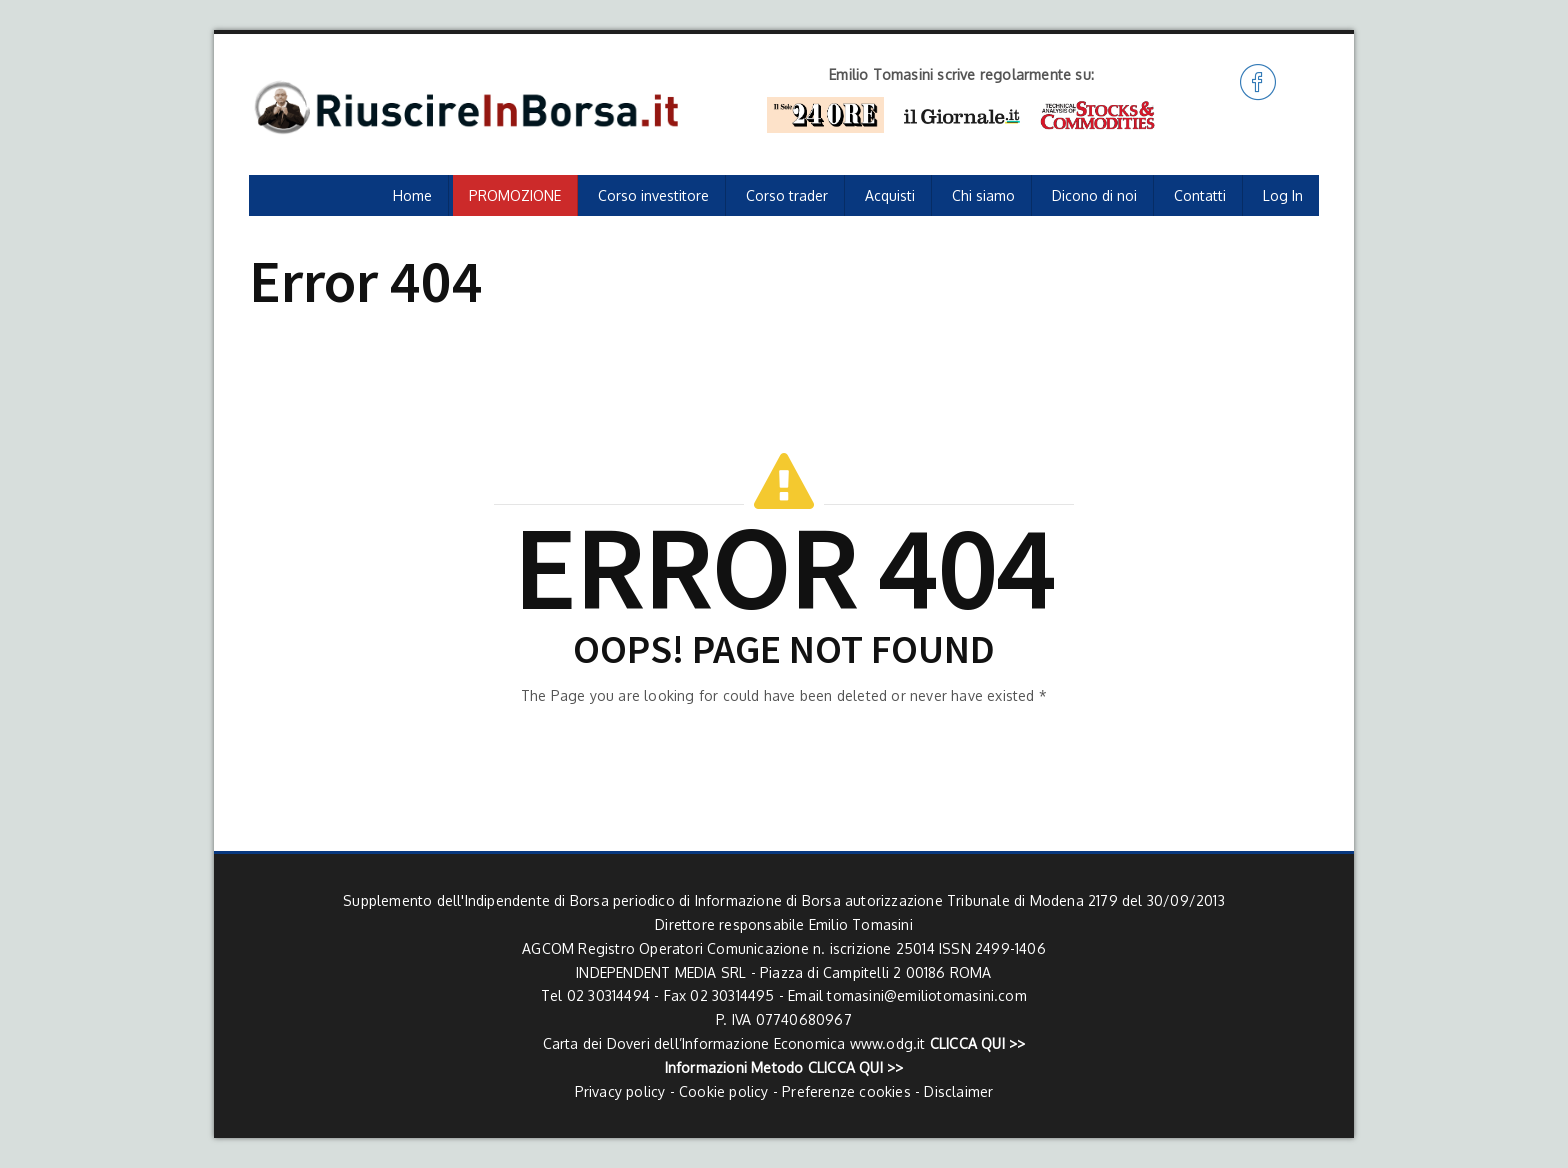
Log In (1283, 195)
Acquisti (890, 195)
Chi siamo (983, 195)
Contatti (1200, 195)
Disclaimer (958, 1091)
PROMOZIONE (515, 195)
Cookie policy (724, 1091)
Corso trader (787, 195)
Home (412, 195)
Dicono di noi (1094, 195)
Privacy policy (620, 1091)
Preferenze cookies (846, 1091)
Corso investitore (653, 195)
